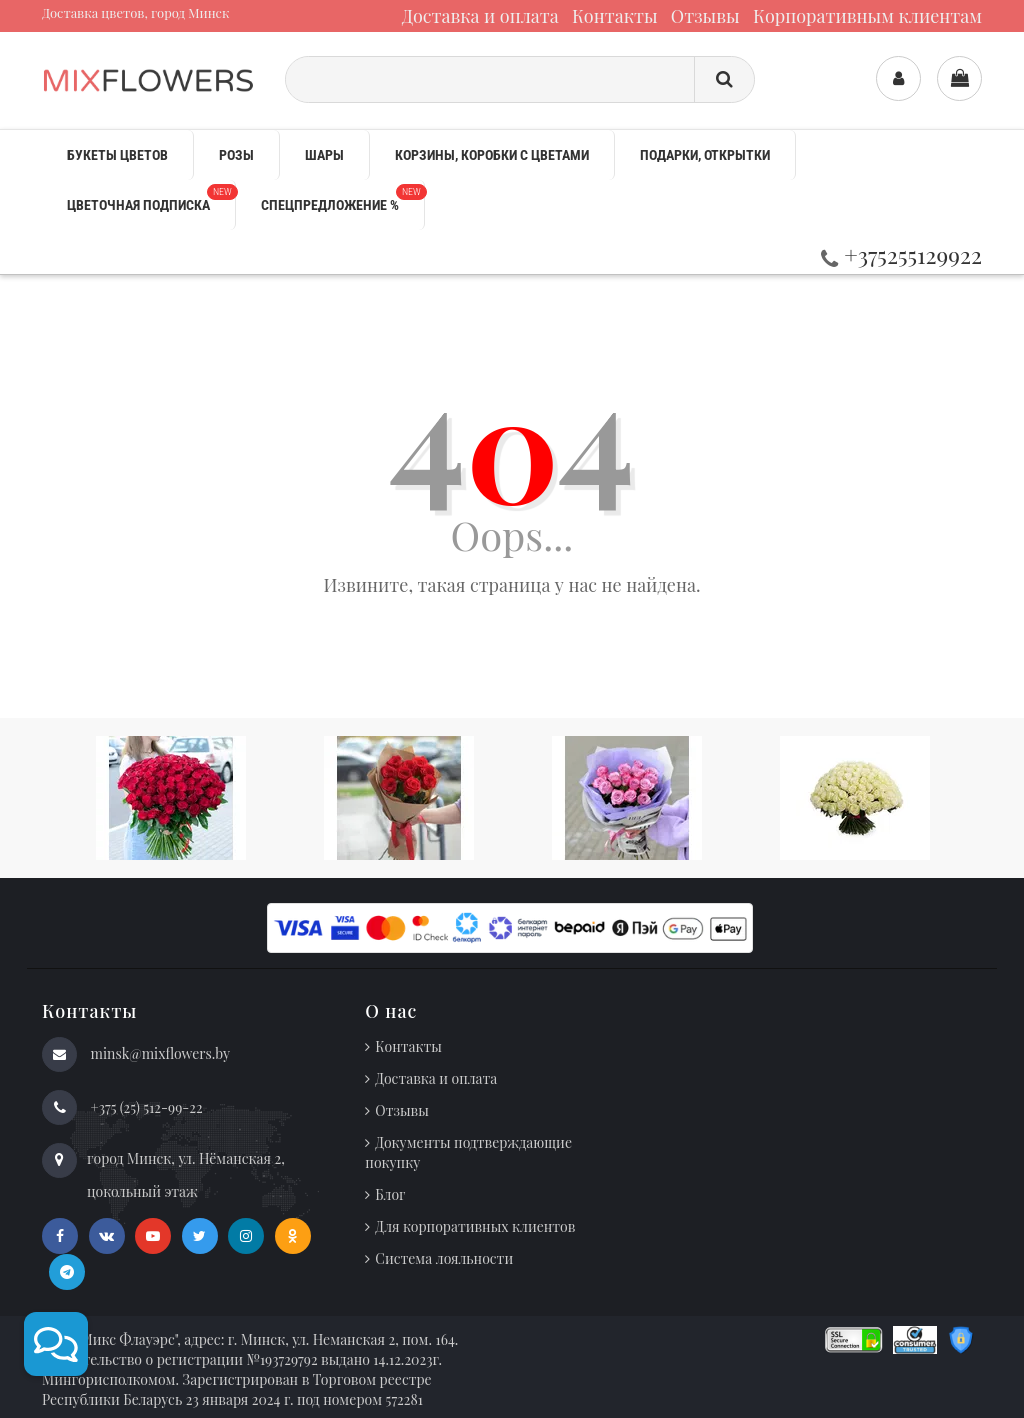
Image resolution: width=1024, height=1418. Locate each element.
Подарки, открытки (705, 155)
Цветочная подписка (151, 198)
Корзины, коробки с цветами (492, 155)
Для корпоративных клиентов (475, 1226)
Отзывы (705, 16)
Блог (390, 1194)
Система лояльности (444, 1258)
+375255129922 (901, 254)
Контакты (615, 16)
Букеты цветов (117, 155)
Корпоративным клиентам (867, 16)
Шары (324, 155)
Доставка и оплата (480, 16)
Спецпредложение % (342, 198)
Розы (236, 155)
